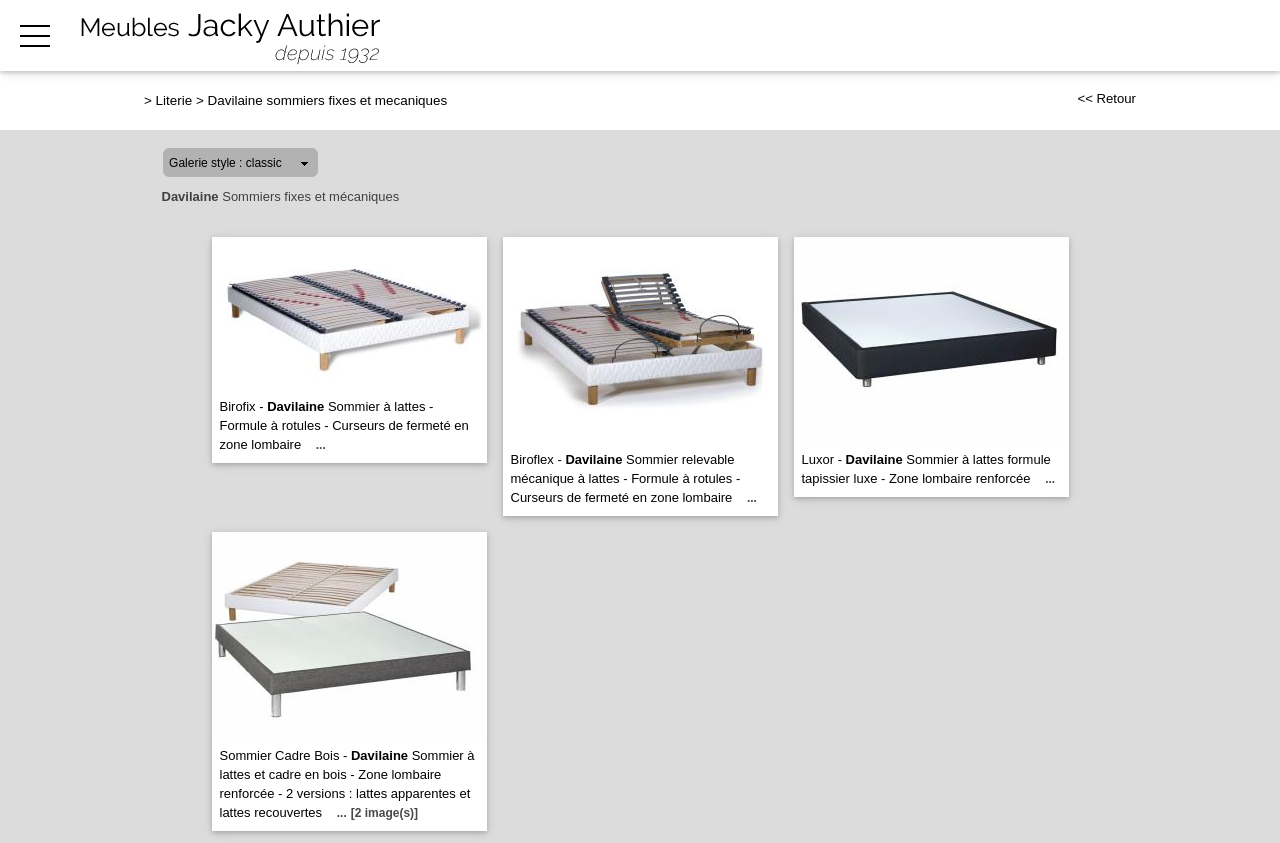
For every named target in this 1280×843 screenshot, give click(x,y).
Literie (174, 100)
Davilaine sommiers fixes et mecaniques (328, 100)
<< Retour (1106, 98)
